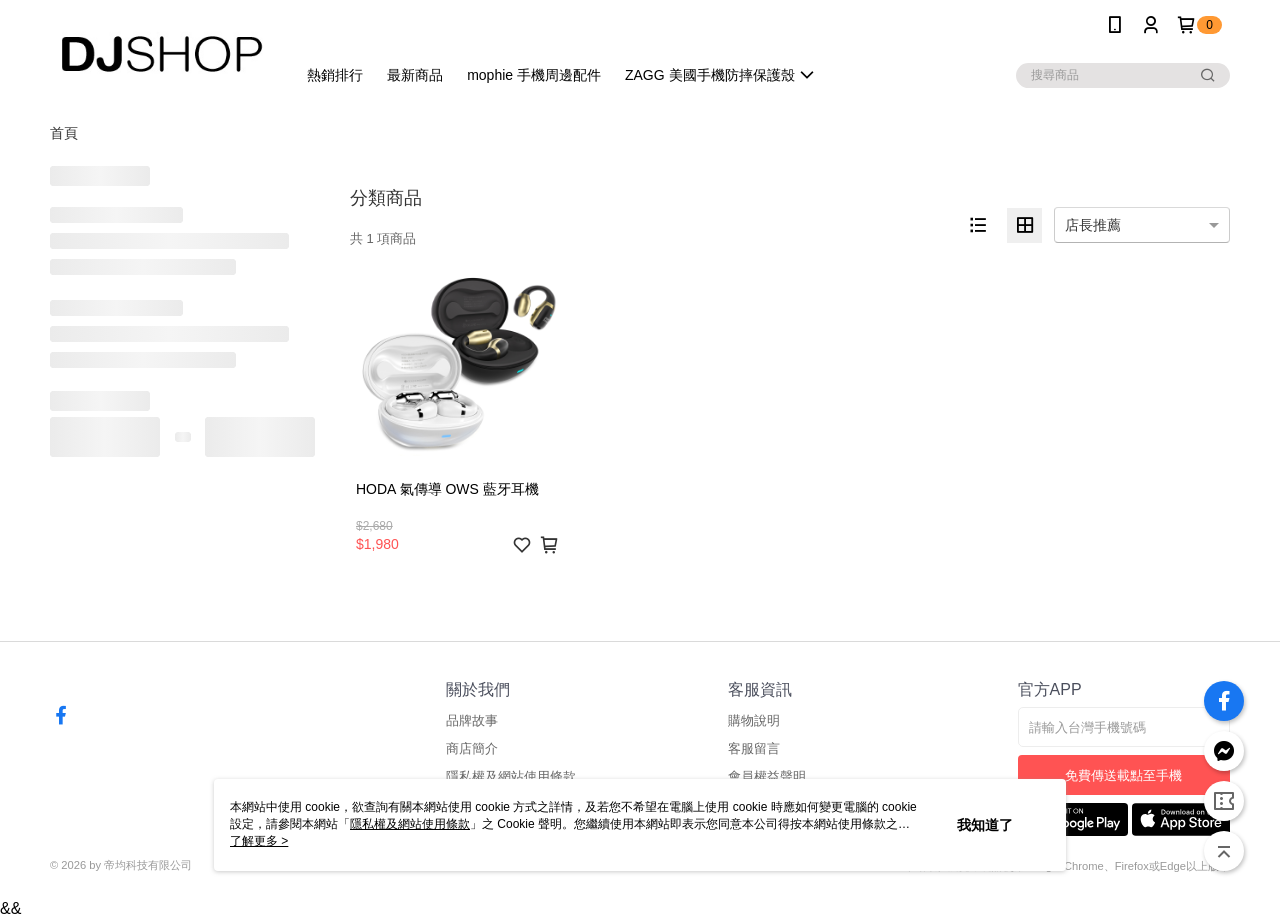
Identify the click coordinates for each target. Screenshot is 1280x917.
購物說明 (754, 720)
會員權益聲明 (767, 776)
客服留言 (754, 748)
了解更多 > (259, 841)
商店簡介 (472, 748)
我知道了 (985, 825)
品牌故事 (472, 720)
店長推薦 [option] (1093, 225)
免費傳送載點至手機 (1123, 775)
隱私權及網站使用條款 (511, 776)
